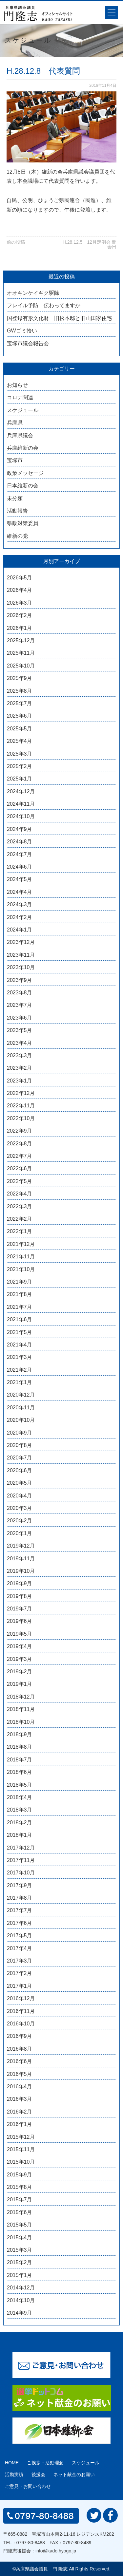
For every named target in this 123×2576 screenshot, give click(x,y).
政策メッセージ (25, 473)
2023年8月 (19, 992)
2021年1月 (19, 1382)
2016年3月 (19, 2099)
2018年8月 (19, 1747)
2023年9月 (19, 980)
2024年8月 (19, 841)
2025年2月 (19, 766)
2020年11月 (21, 1407)
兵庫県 (15, 422)
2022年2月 (19, 1219)
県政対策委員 (22, 523)
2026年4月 (19, 590)
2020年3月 (19, 1508)
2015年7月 (19, 2199)
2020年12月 (21, 1395)
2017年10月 (21, 1872)
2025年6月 (19, 716)
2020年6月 (19, 1470)
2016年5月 (19, 2074)
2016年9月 (19, 2036)
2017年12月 (21, 1848)
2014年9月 (19, 2313)
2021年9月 (19, 1282)
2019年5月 (19, 1634)
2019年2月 (19, 1671)
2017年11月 (21, 1860)
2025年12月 (21, 640)
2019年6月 (19, 1621)
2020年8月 (19, 1445)
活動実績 (14, 2474)
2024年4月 (19, 892)
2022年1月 (19, 1231)
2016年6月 (19, 2061)
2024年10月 (21, 816)
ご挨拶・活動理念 (45, 2462)
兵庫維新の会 (22, 448)
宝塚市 (15, 460)
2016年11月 (21, 2011)
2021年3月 (19, 1357)
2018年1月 (19, 1835)
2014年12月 (21, 2287)
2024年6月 (19, 867)
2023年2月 (19, 1068)
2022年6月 (19, 1168)
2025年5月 (19, 728)
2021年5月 (19, 1332)
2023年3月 (19, 1055)
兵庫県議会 (20, 435)
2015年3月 (19, 2250)
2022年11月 (21, 1105)
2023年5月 (19, 1030)
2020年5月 (19, 1483)
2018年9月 (19, 1734)
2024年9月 (19, 829)
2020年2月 (19, 1520)
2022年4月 (19, 1193)
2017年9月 (19, 1885)
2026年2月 (19, 615)
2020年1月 (19, 1533)
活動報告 (17, 511)
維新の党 (17, 536)
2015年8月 (19, 2187)
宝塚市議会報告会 (28, 343)
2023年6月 (19, 1018)
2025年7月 (19, 703)
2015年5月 (19, 2225)
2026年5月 (19, 577)
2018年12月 (21, 1697)
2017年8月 (19, 1898)
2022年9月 (19, 1131)
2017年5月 (19, 1935)
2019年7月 (19, 1608)
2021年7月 (19, 1307)
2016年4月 (19, 2086)
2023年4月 (19, 1043)
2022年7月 (19, 1156)
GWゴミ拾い (22, 330)
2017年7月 (19, 1910)
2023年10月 (21, 967)
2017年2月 (19, 1973)
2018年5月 (19, 1785)
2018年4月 (19, 1797)
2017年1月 (19, 1986)
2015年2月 (19, 2262)
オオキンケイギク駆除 (33, 293)
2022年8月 (19, 1143)
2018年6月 (19, 1772)
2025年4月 (19, 741)
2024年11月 (21, 804)
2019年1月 (19, 1684)
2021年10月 (21, 1269)
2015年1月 (19, 2275)
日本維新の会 (22, 485)
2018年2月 (19, 1822)
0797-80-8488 (30, 2542)
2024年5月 (19, 879)
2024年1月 (19, 929)
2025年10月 (21, 665)
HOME (12, 2462)
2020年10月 (21, 1420)
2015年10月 (21, 2162)
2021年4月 (19, 1344)
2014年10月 (21, 2300)
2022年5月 (19, 1181)
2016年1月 (19, 2124)
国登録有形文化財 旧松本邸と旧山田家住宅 (59, 318)
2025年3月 (19, 754)
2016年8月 (19, 2049)
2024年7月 (19, 854)
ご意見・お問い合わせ (28, 2486)
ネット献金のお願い (74, 2474)
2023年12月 (21, 942)
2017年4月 (19, 1948)
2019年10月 (21, 1571)
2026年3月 (19, 603)
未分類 (15, 498)
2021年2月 (19, 1370)
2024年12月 (21, 791)
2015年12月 (21, 2137)
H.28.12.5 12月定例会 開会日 (89, 244)
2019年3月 (19, 1659)
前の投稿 (16, 242)
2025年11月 (21, 653)
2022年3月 (19, 1206)
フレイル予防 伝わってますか (43, 305)
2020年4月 (19, 1495)
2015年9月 (19, 2174)
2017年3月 (19, 1961)
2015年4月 (19, 2237)
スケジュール (22, 410)
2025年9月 (19, 678)
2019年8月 (19, 1596)
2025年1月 (19, 778)
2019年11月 (21, 1558)
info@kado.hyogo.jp (55, 2550)
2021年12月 (21, 1244)
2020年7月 (19, 1457)
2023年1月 (19, 1080)
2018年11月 (21, 1709)
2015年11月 (21, 2149)
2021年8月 (19, 1294)
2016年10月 (21, 2023)
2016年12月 (21, 1998)
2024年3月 (19, 904)
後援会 (38, 2474)
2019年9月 (19, 1583)
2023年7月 (19, 1005)
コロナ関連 (20, 397)
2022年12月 (21, 1093)
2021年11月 (21, 1256)
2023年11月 (21, 955)
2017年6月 (19, 1923)
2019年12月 (21, 1546)
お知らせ (17, 385)
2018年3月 (19, 1810)
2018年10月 (21, 1722)
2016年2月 (19, 2112)
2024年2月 (19, 917)
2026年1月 (19, 628)
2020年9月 (19, 1433)
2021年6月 (19, 1319)
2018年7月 (19, 1759)
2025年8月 (19, 691)
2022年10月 (21, 1118)
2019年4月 (19, 1646)
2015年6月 (19, 2212)
